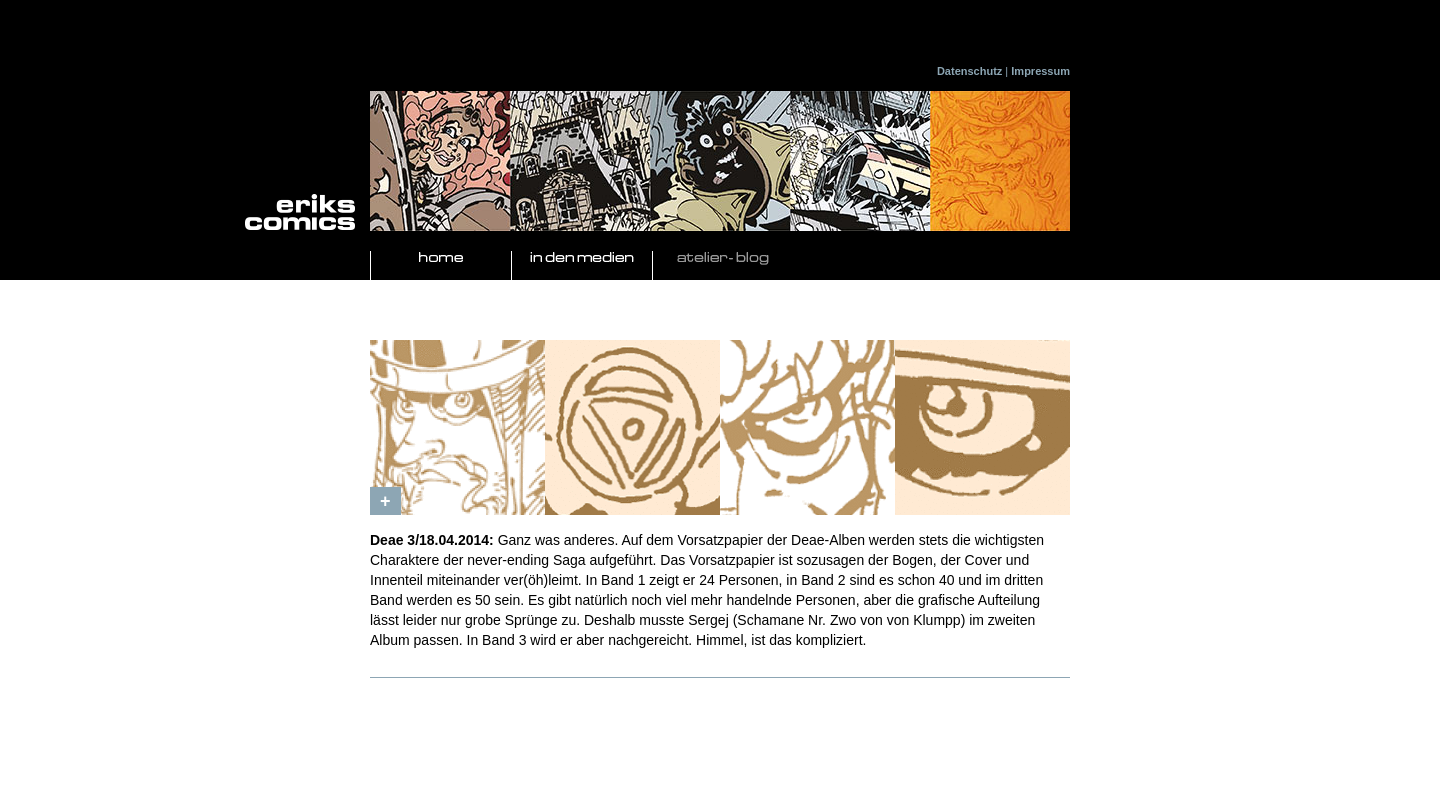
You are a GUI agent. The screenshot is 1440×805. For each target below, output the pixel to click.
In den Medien (582, 258)
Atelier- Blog (723, 258)
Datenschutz (969, 71)
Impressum (1040, 71)
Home (441, 258)
